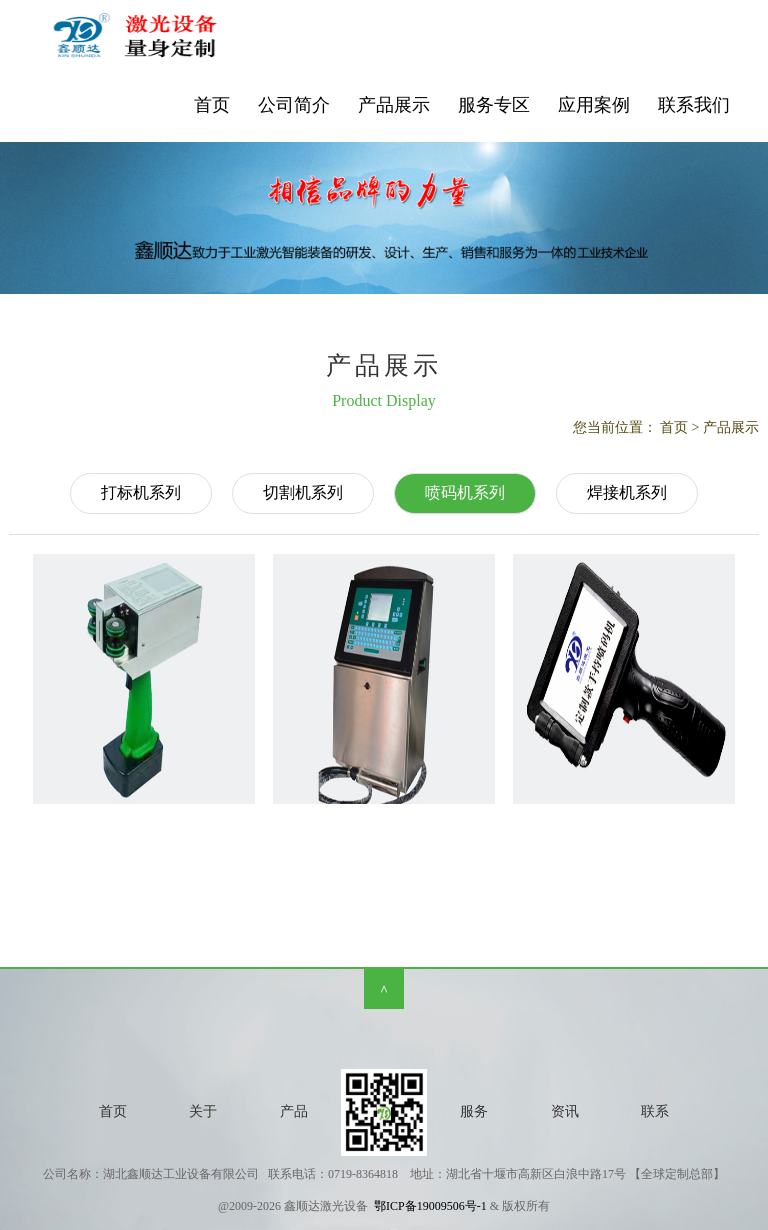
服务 (474, 1111)
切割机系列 (303, 492)
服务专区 (494, 105)
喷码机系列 (465, 492)
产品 (294, 1111)
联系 (655, 1111)
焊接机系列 (627, 492)
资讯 (565, 1111)
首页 (212, 105)
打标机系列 (141, 492)
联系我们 (694, 105)
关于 (203, 1111)
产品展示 (394, 105)
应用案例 (594, 105)
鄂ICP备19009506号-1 (430, 1206)
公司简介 (294, 105)
